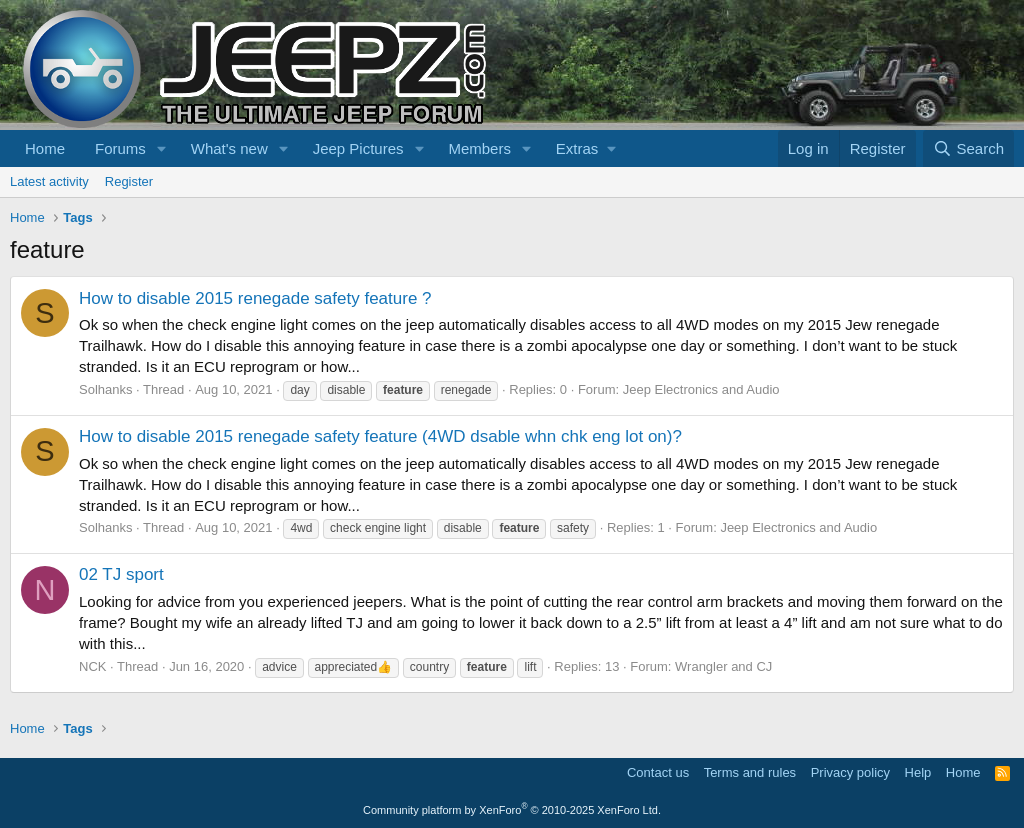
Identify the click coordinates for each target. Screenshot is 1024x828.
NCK (92, 666)
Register (129, 181)
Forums (120, 148)
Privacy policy (850, 772)
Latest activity (49, 181)
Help (918, 772)
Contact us (658, 772)
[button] (162, 148)
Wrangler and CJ (723, 666)
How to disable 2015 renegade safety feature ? (255, 298)
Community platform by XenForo (512, 810)
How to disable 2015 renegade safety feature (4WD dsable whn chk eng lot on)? (380, 436)
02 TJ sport (121, 574)
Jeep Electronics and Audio (701, 389)
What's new (229, 148)
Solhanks (105, 389)
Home (45, 148)
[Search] (968, 148)
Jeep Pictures (358, 148)
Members (479, 148)
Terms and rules (750, 772)
